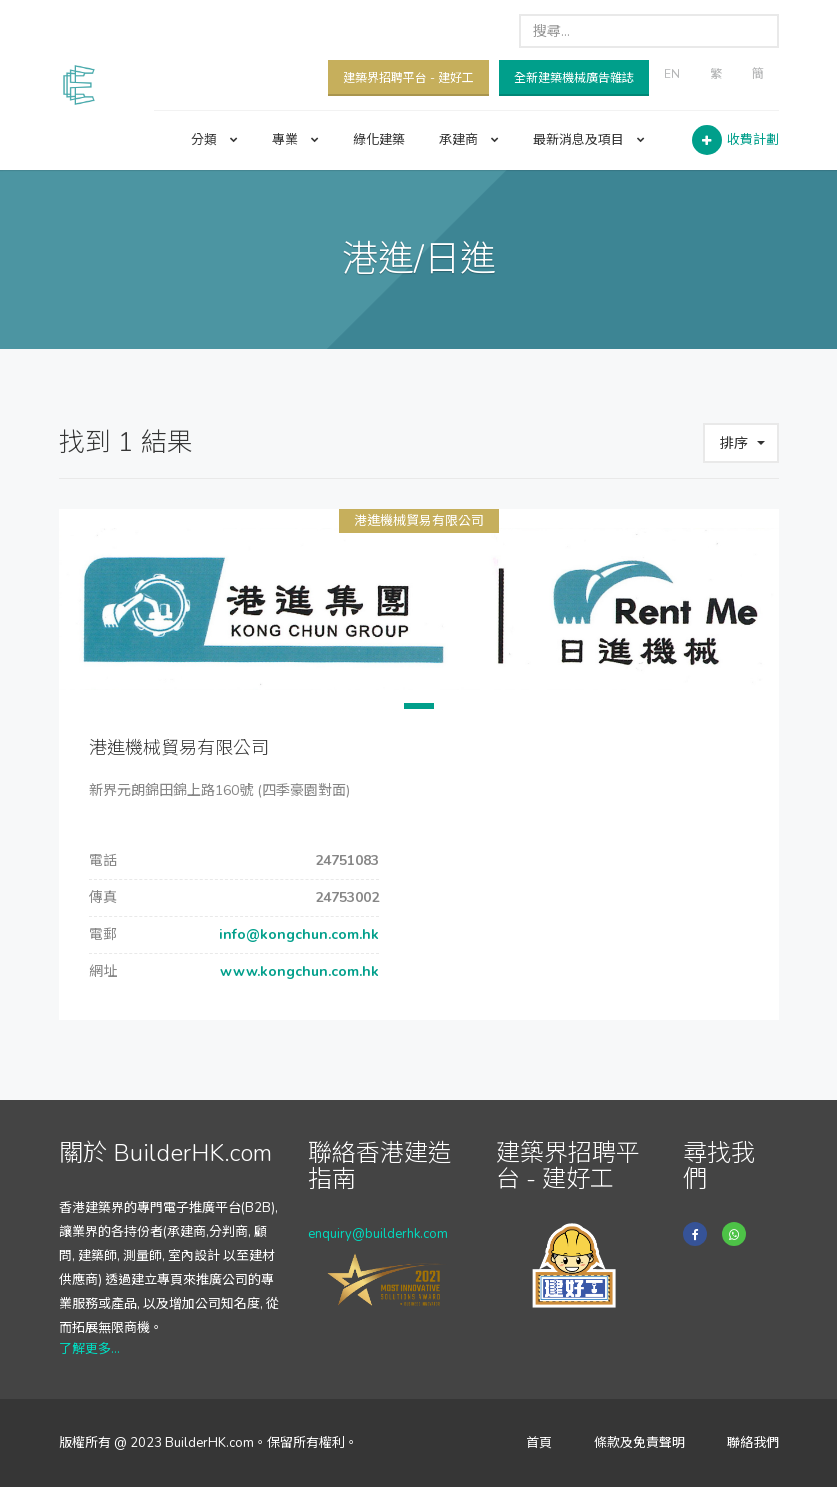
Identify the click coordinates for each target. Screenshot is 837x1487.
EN (672, 74)
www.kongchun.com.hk (297, 971)
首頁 (539, 1443)
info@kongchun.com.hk (297, 934)
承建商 (469, 140)
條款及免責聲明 (639, 1443)
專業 (295, 140)
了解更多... (89, 1349)
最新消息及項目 (589, 140)
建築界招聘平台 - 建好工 (408, 78)
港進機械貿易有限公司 (419, 521)
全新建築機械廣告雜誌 (574, 78)
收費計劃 (753, 140)
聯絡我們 (753, 1443)
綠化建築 (379, 140)
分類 (214, 140)
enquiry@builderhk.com (378, 1234)
